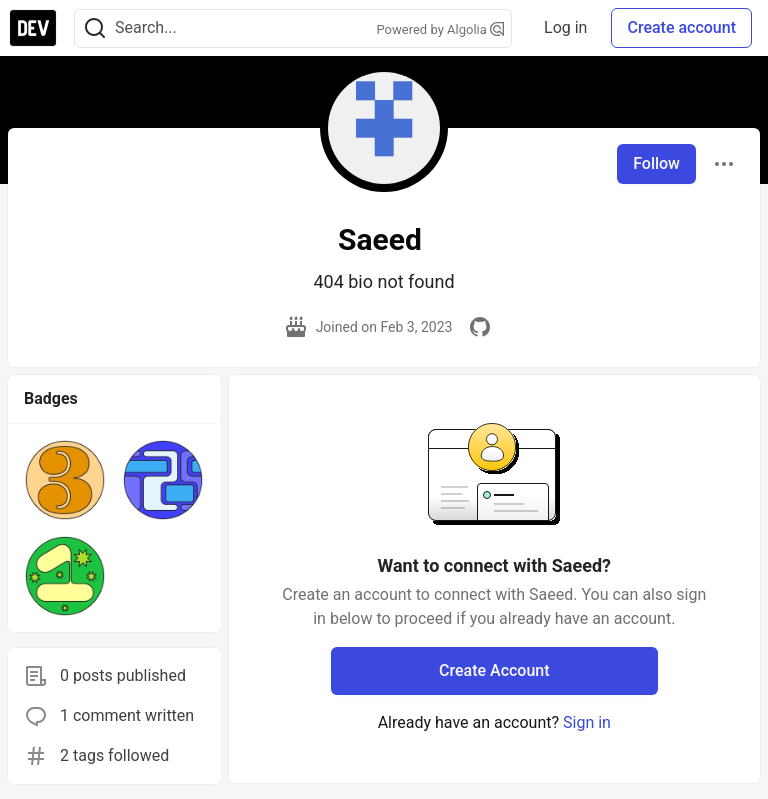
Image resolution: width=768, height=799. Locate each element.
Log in (565, 27)
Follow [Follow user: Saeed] (656, 163)
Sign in (587, 722)
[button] (65, 480)
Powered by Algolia (441, 29)
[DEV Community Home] (33, 28)
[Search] (95, 28)
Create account (681, 27)
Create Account (494, 670)
